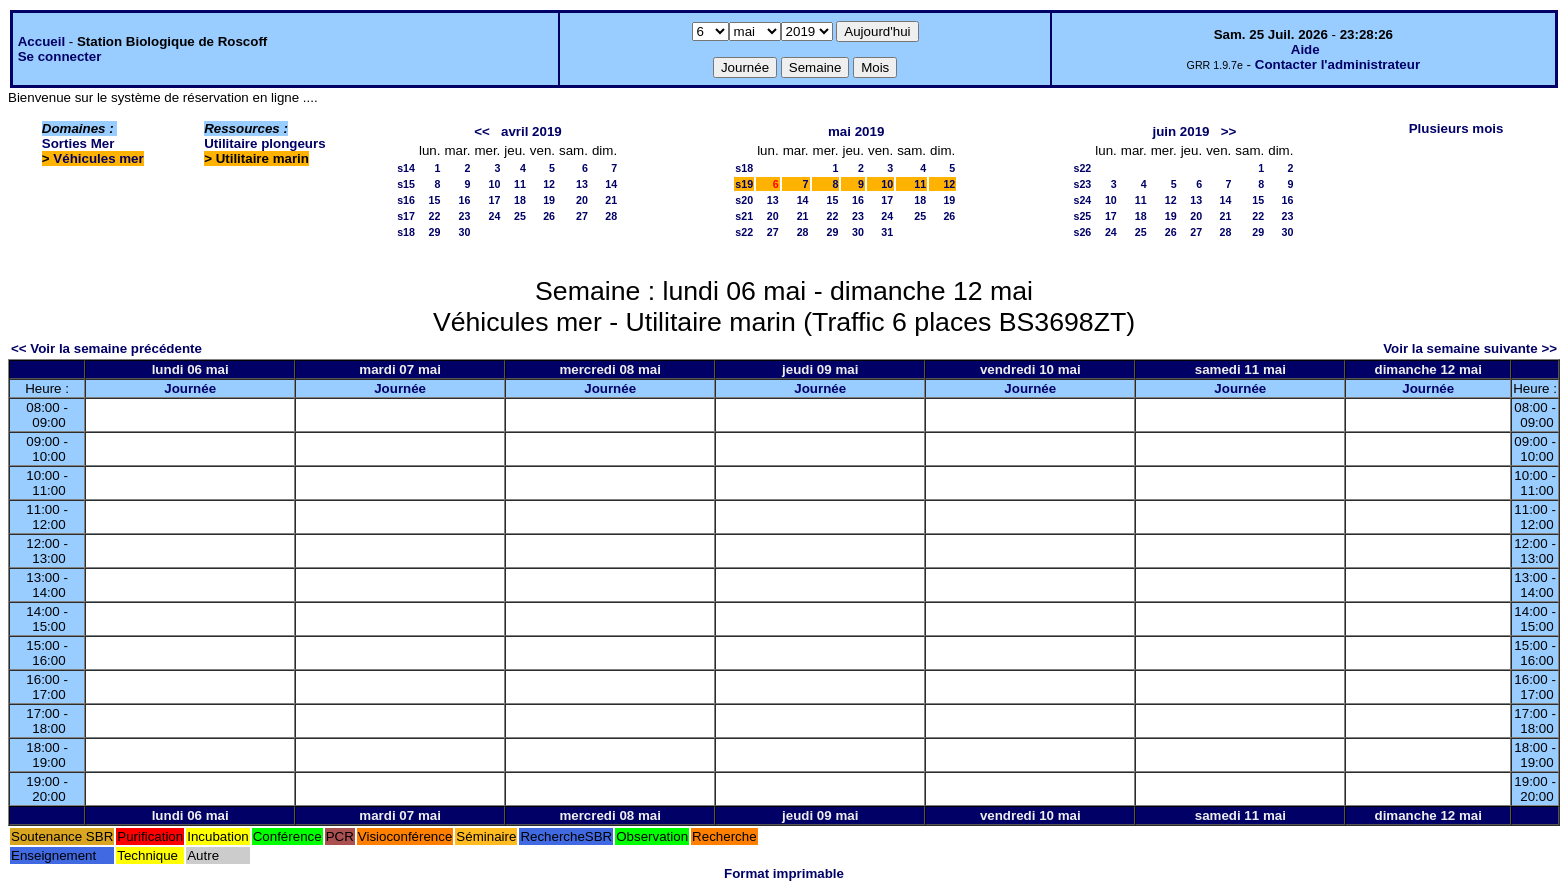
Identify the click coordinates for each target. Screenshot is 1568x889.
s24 (1083, 200)
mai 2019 (856, 131)
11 (520, 184)
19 (549, 200)
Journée (190, 388)
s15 (406, 184)
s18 (406, 232)
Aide (1305, 49)
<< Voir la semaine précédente (106, 348)
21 (611, 200)
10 (494, 184)
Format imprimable (784, 873)
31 (887, 232)
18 (520, 200)
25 (520, 216)
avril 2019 (531, 131)
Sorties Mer (78, 143)
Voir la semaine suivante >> (1470, 348)
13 (582, 184)
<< (482, 131)
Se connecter (60, 56)
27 (582, 216)
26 (549, 216)
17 (494, 200)
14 (611, 184)
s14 (406, 168)
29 (435, 232)
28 (611, 216)
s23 (1083, 184)
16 (465, 200)
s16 (406, 200)
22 (435, 216)
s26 (1083, 232)
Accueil (41, 41)
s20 (744, 200)
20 (582, 200)
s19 (744, 184)
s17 (406, 216)
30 (465, 232)
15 (435, 200)
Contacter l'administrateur (1337, 64)
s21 (744, 216)
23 (465, 216)
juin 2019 (1180, 131)
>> (1229, 131)
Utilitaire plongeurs (264, 143)
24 (494, 216)
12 (549, 184)
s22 (744, 232)
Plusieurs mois (1456, 128)
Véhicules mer (98, 158)
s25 (1083, 216)
